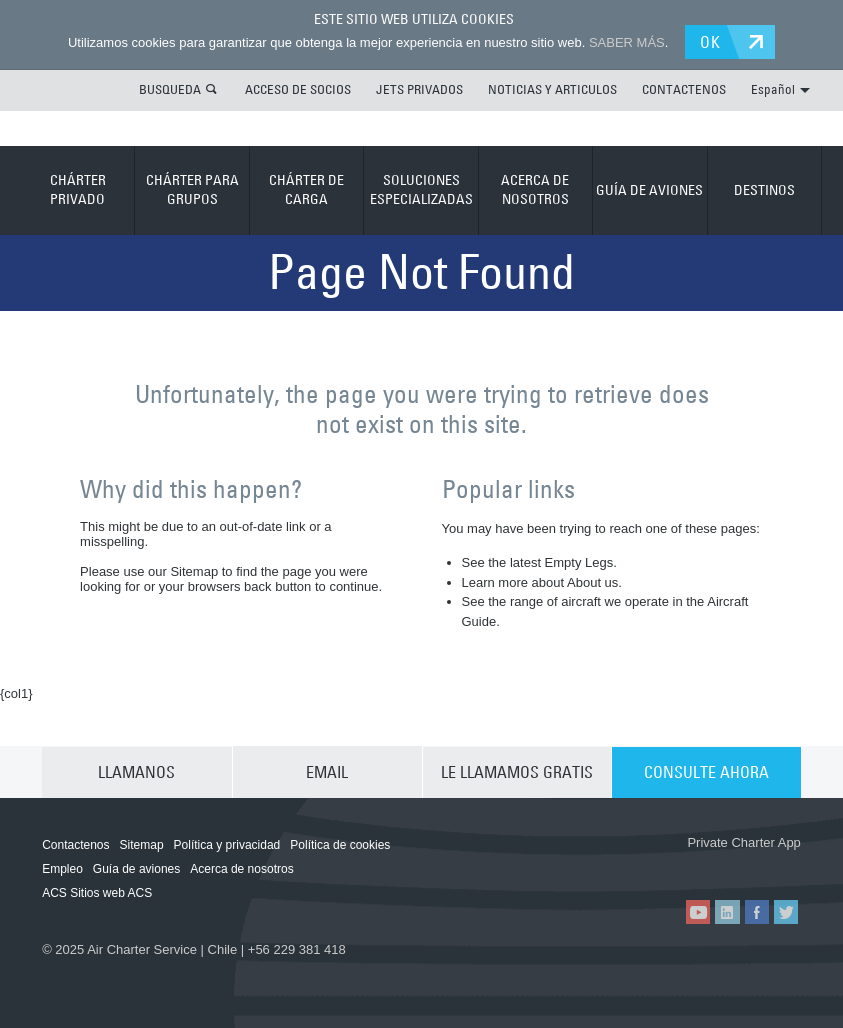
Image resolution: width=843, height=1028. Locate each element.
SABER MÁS (626, 42)
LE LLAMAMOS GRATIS (517, 772)
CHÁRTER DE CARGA (306, 190)
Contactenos (75, 845)
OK (711, 42)
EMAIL (327, 772)
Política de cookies (340, 845)
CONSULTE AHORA (706, 772)
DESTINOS (764, 189)
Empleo (62, 869)
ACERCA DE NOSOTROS (535, 190)
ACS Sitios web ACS (97, 893)
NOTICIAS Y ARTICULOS (552, 89)
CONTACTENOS (684, 89)
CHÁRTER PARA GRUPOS (192, 190)
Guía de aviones (136, 869)
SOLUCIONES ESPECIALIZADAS (421, 190)
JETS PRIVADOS (419, 89)
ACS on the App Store (626, 865)
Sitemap (142, 845)
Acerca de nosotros (241, 869)
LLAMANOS (136, 772)
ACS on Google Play (746, 865)
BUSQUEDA (170, 89)
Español (780, 89)
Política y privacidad (227, 845)
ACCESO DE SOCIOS (298, 89)
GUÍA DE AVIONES (649, 189)
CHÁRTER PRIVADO (78, 190)
